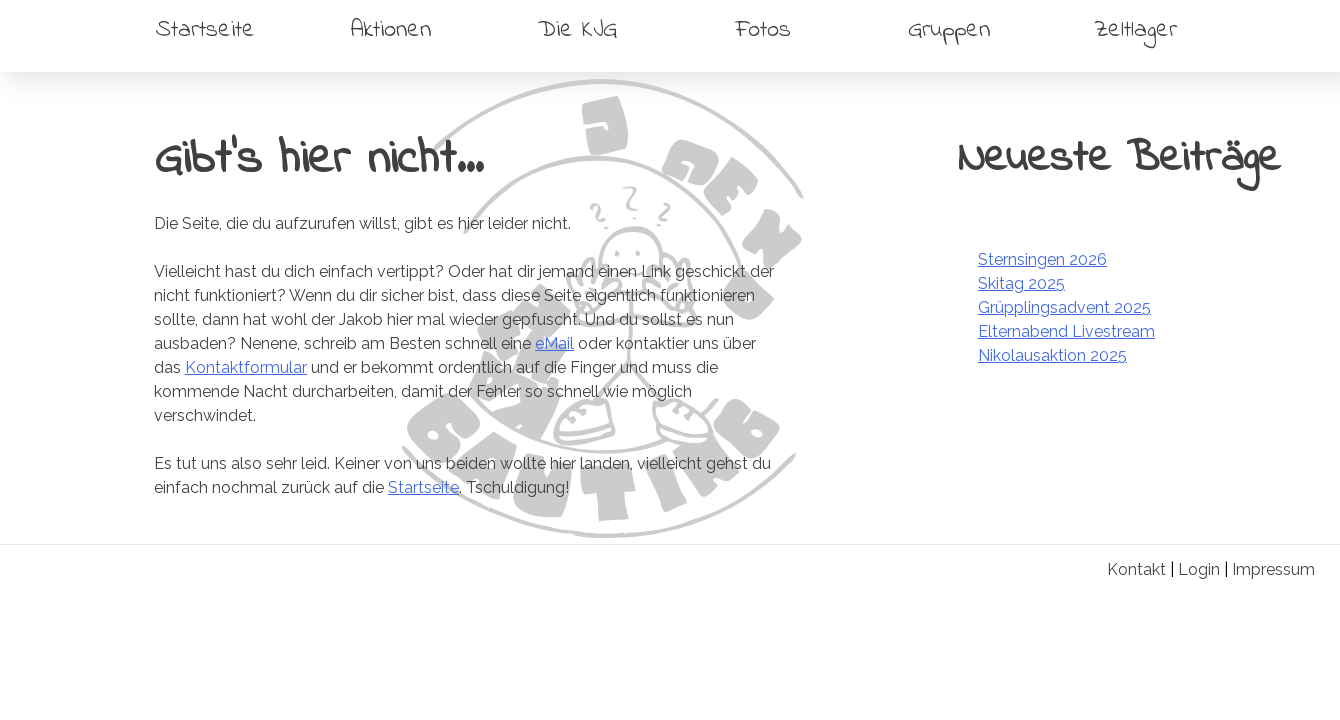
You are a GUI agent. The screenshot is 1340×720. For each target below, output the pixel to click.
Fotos (763, 30)
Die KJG (577, 30)
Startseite (205, 30)
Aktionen (391, 30)
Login (1199, 569)
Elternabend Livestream (1066, 331)
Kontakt (1136, 569)
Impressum (1273, 569)
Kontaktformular (246, 367)
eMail (554, 343)
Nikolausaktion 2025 (1052, 355)
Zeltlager (1135, 30)
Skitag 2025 (1021, 283)
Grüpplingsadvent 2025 (1064, 307)
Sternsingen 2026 (1042, 259)
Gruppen (949, 30)
